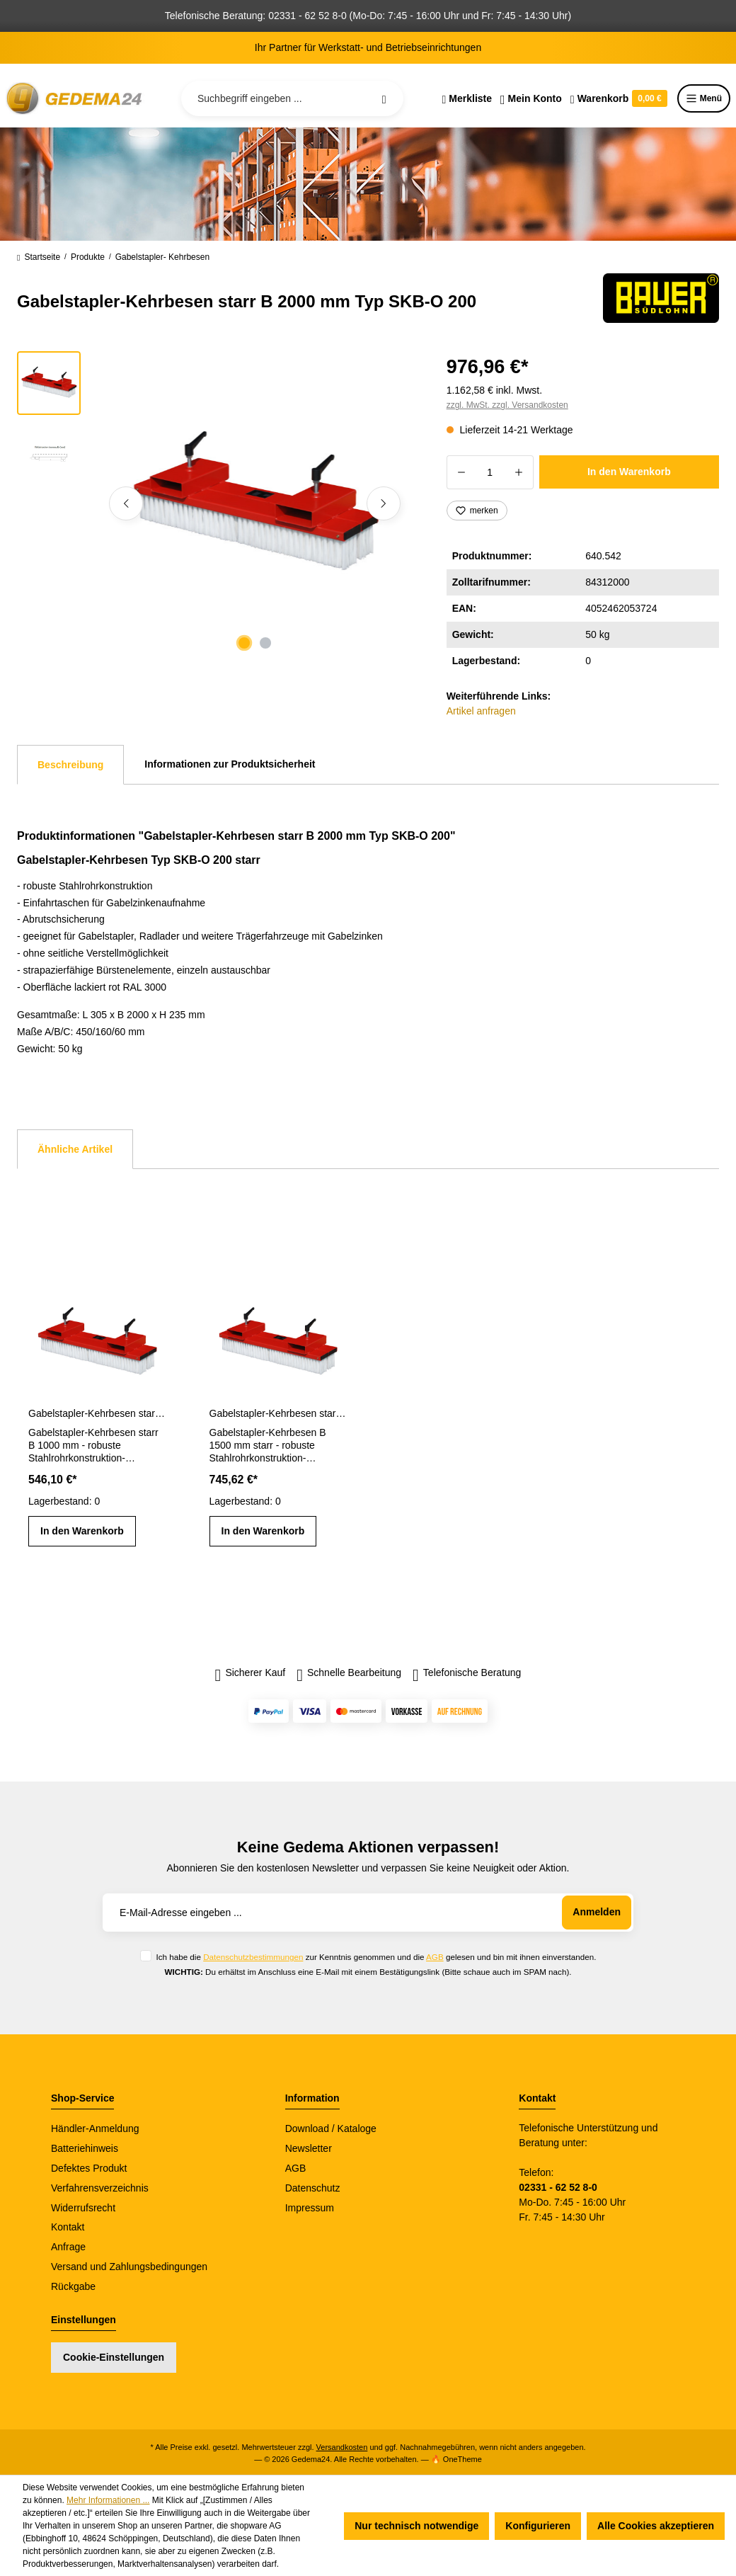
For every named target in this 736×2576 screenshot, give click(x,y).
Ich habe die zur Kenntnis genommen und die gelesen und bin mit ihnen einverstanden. (376, 1956)
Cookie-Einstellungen (113, 2357)
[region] (215, 503)
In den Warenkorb (629, 471)
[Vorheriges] (126, 503)
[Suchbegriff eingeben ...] (292, 98)
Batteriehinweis (84, 2148)
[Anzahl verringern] (461, 472)
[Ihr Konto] (531, 98)
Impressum (309, 2207)
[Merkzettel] (466, 98)
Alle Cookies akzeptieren (655, 2525)
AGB (435, 1956)
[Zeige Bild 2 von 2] (265, 643)
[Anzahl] (490, 472)
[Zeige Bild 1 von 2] (244, 643)
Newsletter (308, 2148)
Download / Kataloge (330, 2128)
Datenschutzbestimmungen (253, 1956)
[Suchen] (384, 98)
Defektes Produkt (89, 2168)
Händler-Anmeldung (95, 2128)
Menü (704, 98)
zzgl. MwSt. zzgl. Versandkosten (507, 405)
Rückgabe (73, 2286)
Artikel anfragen (481, 711)
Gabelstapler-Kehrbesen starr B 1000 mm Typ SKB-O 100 (97, 1413)
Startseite (38, 257)
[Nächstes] (384, 503)
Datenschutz (312, 2188)
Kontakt (67, 2227)
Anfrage (68, 2246)
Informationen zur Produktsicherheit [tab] (229, 764)
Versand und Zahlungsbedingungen (129, 2266)
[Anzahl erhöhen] (519, 472)
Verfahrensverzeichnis (100, 2188)
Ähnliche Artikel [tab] (75, 1149)
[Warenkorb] (619, 98)
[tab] (70, 765)
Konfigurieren (537, 2525)
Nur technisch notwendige (416, 2525)
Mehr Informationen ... (108, 2500)
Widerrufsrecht (83, 2207)
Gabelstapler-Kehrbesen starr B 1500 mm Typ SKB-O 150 (278, 1413)
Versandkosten (342, 2447)
